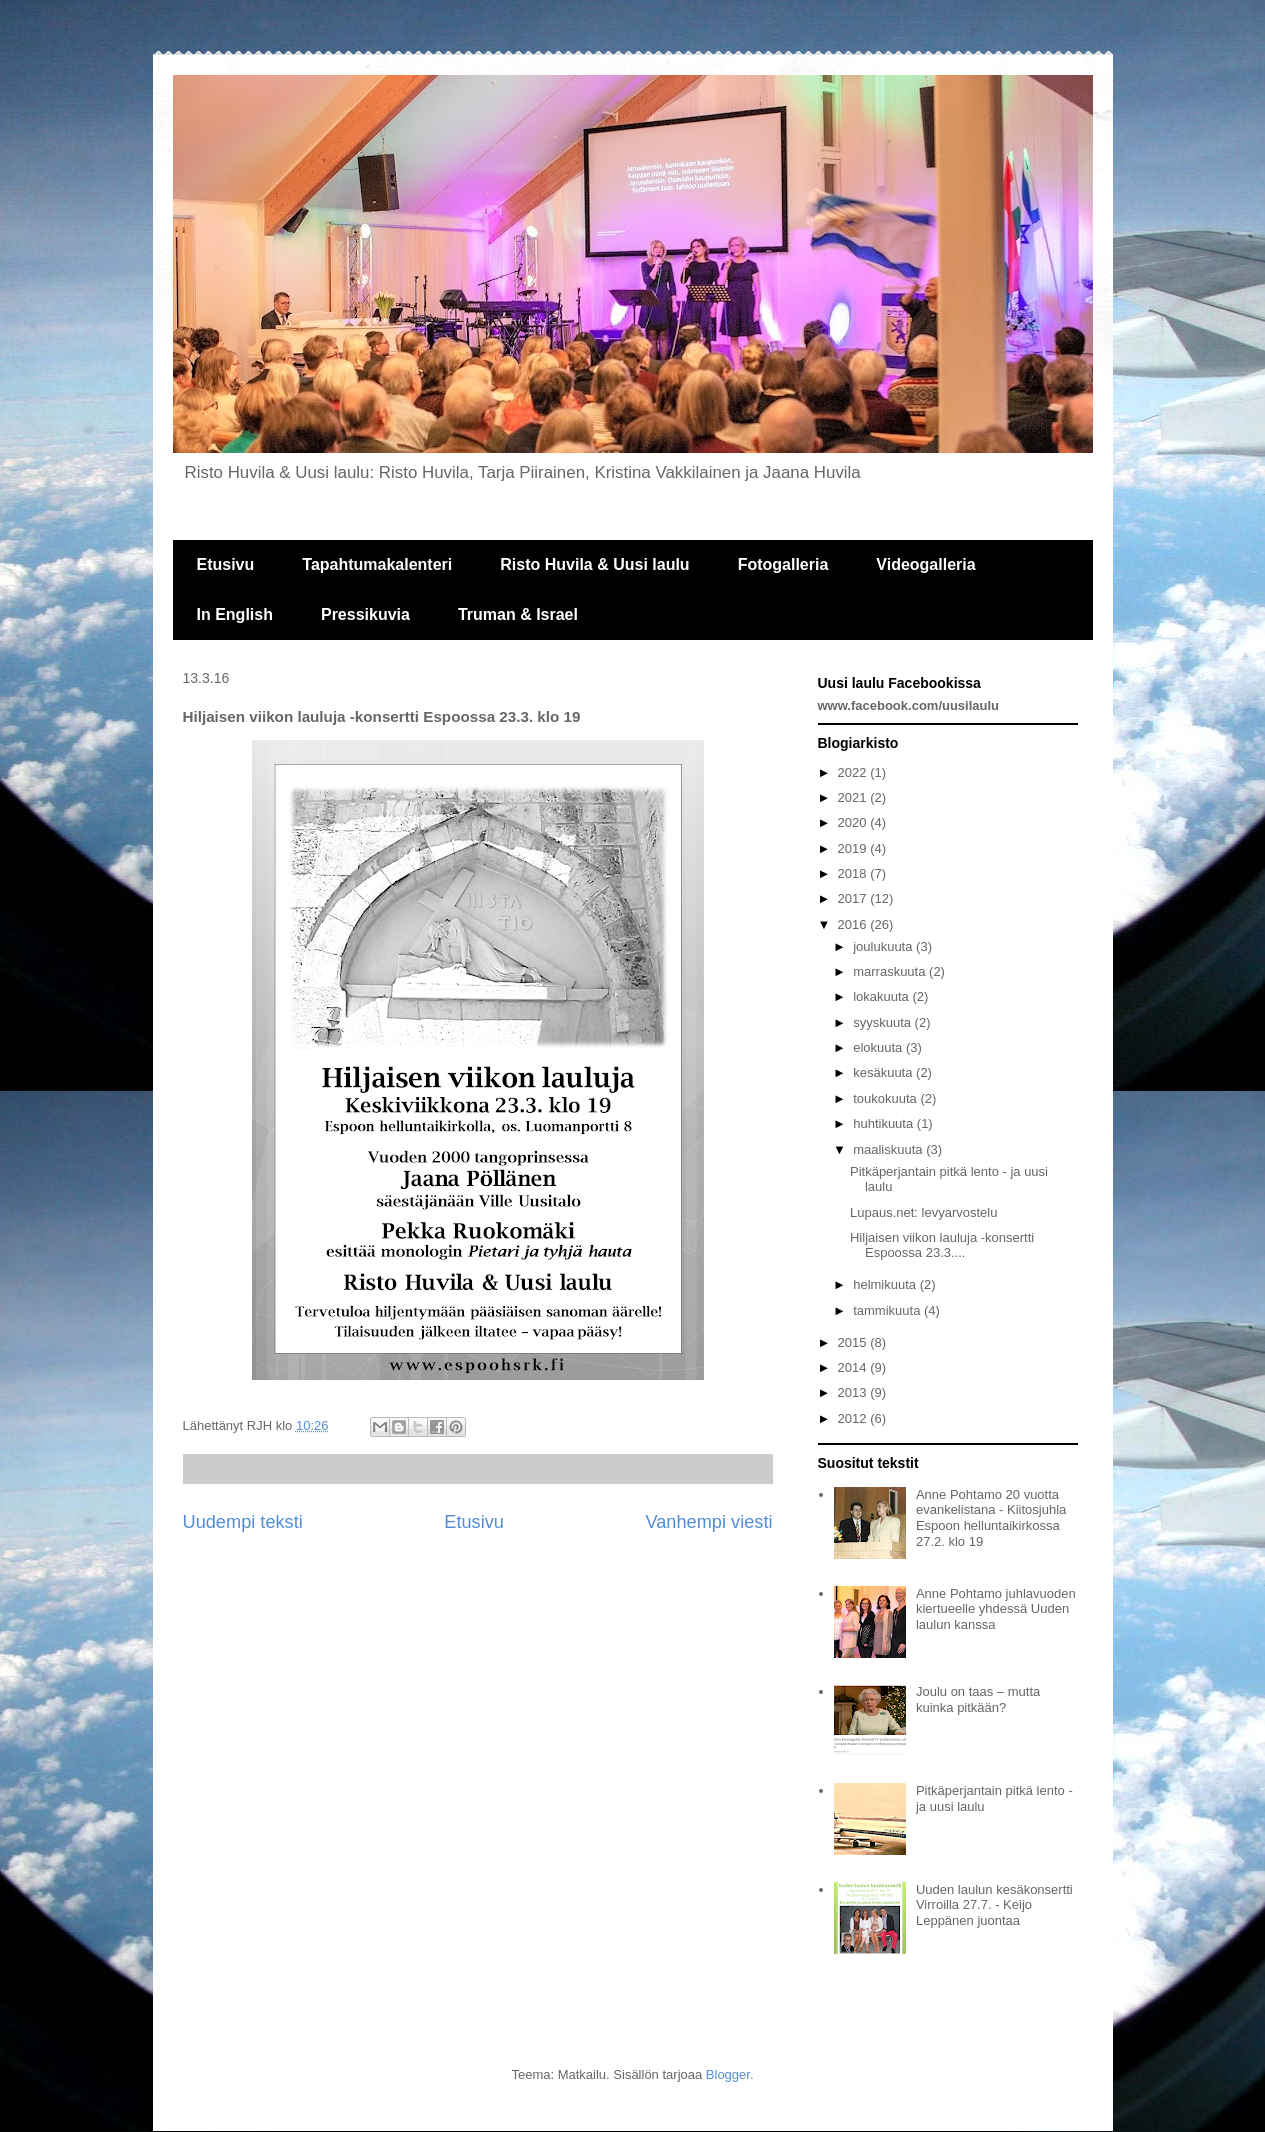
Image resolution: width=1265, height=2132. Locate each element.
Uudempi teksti (243, 1522)
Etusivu (226, 564)
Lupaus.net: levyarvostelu (923, 1212)
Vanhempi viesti (708, 1522)
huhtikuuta (885, 1123)
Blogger (728, 2074)
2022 (854, 772)
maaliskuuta (889, 1149)
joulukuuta (884, 946)
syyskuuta (883, 1022)
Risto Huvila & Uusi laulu (594, 564)
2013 (854, 1392)
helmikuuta (886, 1284)
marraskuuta (891, 971)
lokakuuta (882, 996)
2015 (854, 1342)
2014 (854, 1367)
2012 (854, 1418)
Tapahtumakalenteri (377, 564)
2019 (854, 848)
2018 (854, 873)
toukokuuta (886, 1098)
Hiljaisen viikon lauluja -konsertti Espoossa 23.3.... (942, 1245)
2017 (854, 898)
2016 (854, 924)
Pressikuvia (365, 614)
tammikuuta (888, 1310)
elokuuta (879, 1047)
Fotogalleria (783, 564)
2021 (854, 797)
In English (235, 614)
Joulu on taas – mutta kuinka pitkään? (978, 1699)
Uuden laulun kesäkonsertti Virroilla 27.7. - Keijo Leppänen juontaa (994, 1905)
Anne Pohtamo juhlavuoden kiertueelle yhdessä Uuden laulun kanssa (996, 1609)
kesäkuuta (884, 1072)
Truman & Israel (518, 614)
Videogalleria (925, 564)
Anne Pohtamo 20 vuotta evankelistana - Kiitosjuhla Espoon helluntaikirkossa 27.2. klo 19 (991, 1518)
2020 (854, 822)
